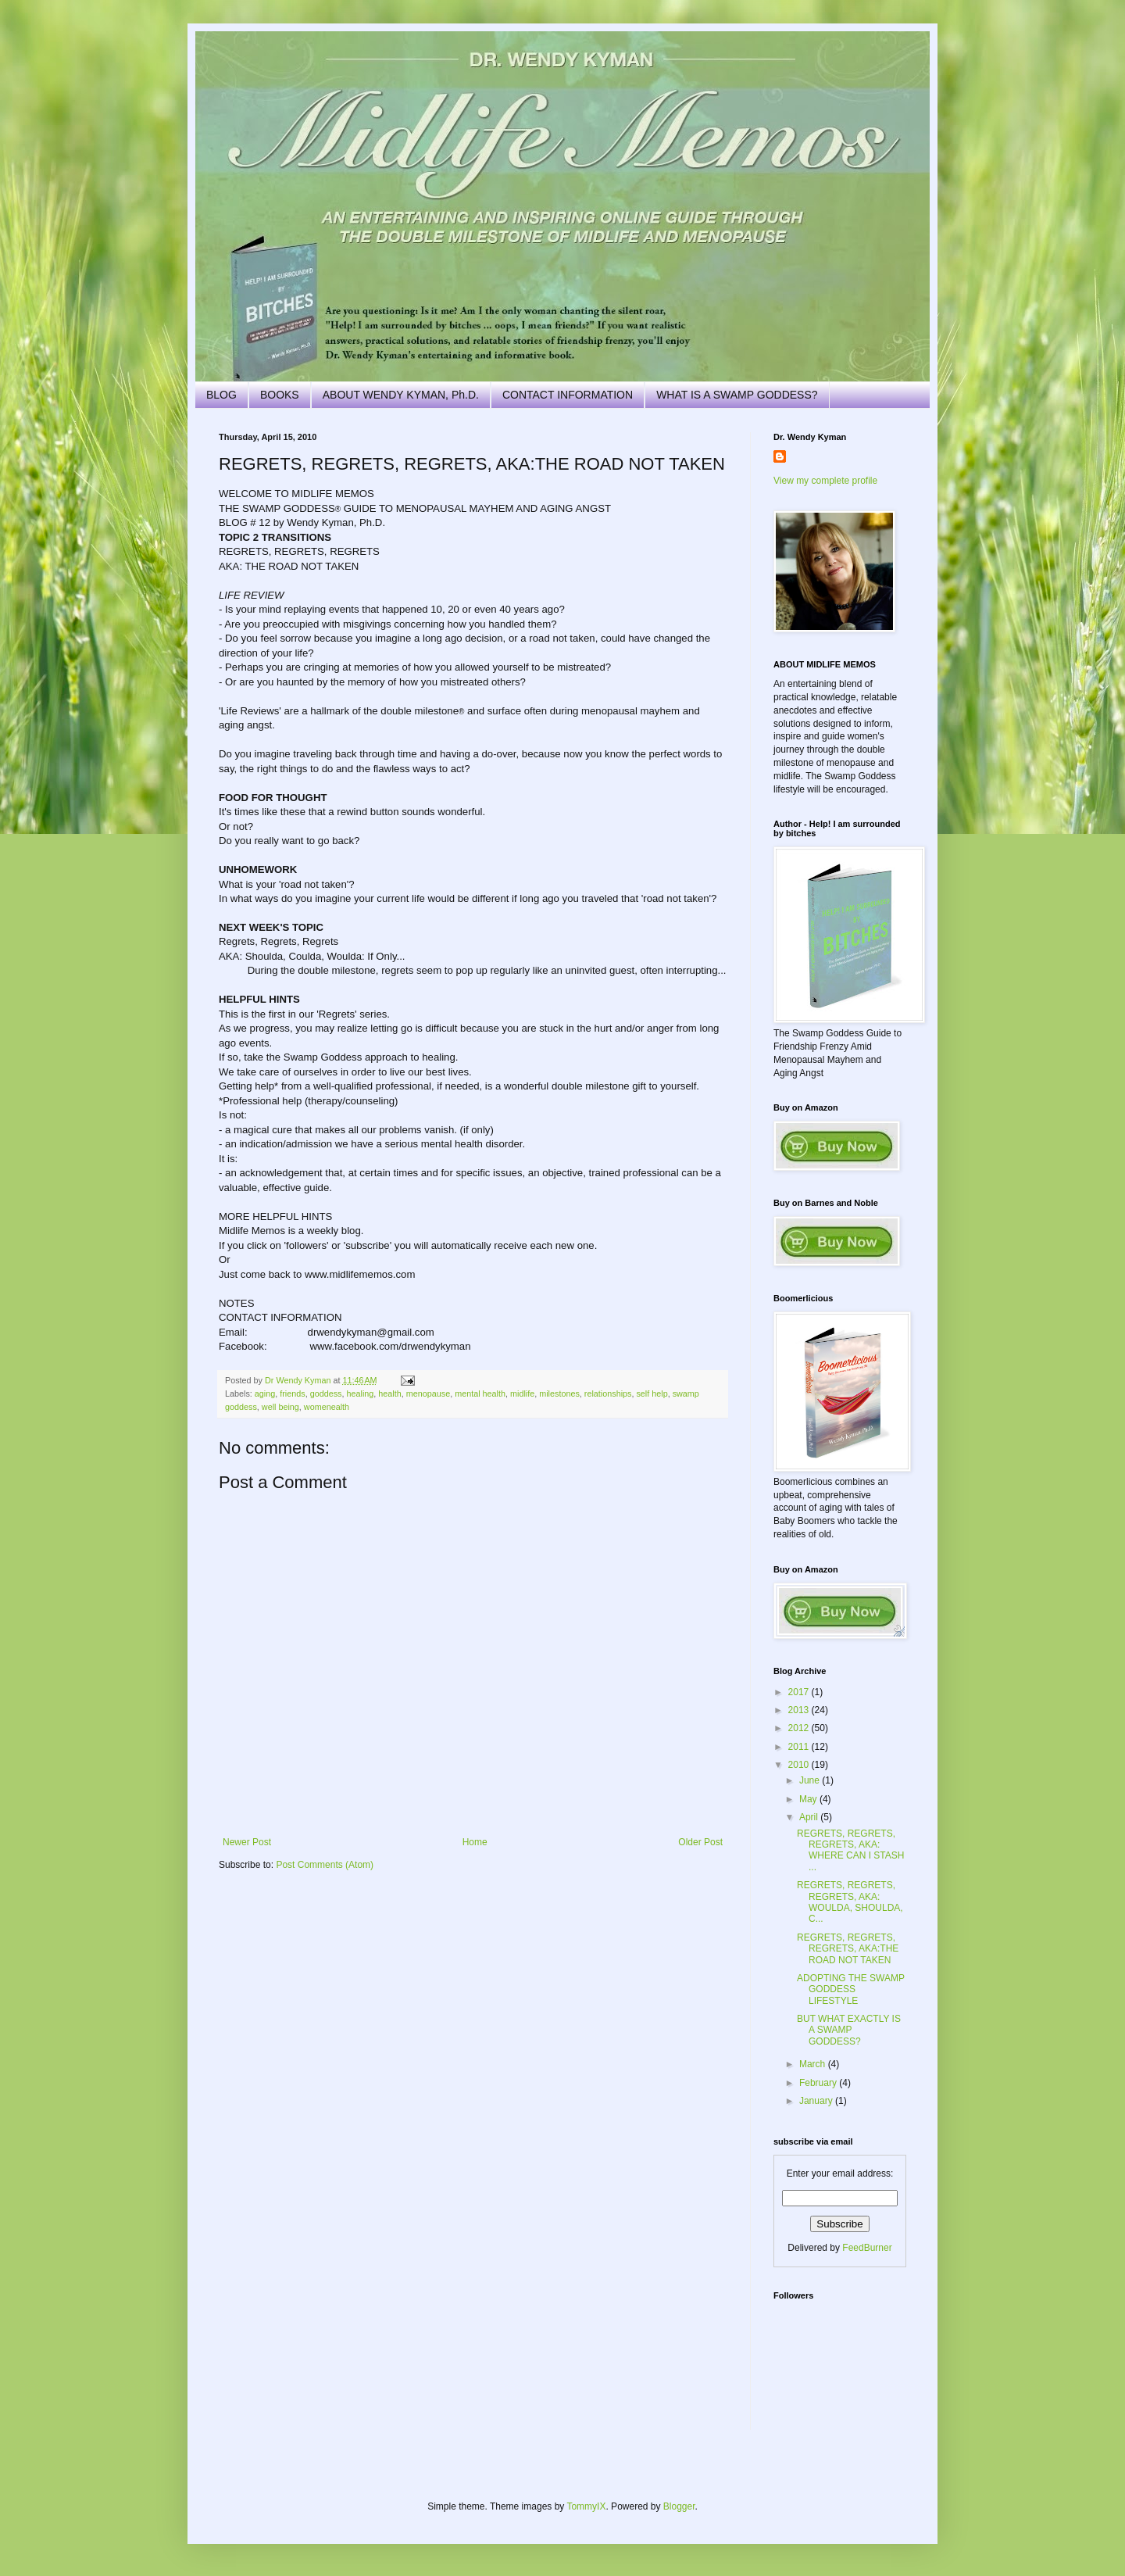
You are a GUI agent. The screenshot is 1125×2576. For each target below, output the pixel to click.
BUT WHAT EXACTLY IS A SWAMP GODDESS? (849, 2030)
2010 (800, 1764)
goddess (326, 1393)
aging (265, 1393)
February (819, 2082)
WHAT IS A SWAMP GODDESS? (736, 394)
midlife (522, 1393)
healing (360, 1393)
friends (292, 1393)
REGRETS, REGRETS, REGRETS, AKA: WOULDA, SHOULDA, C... (850, 1902)
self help (651, 1393)
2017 (800, 1692)
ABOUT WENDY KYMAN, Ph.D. (401, 394)
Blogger (679, 2506)
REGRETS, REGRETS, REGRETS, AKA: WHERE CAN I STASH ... (850, 1850)
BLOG (221, 394)
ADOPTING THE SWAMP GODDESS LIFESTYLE (851, 1989)
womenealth (326, 1406)
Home (475, 1842)
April (809, 1817)
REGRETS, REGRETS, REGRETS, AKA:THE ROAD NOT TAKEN (847, 1949)
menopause (428, 1393)
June (810, 1780)
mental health (480, 1393)
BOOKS (279, 394)
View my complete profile (825, 480)
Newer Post (247, 1842)
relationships (608, 1393)
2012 (800, 1728)
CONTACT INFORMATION (567, 394)
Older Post (700, 1842)
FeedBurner (866, 2247)
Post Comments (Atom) (324, 1864)
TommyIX (585, 2506)
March (813, 2064)
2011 (800, 1746)
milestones (559, 1393)
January (817, 2100)
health (389, 1393)
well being (280, 1406)
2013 (800, 1710)
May (809, 1799)
